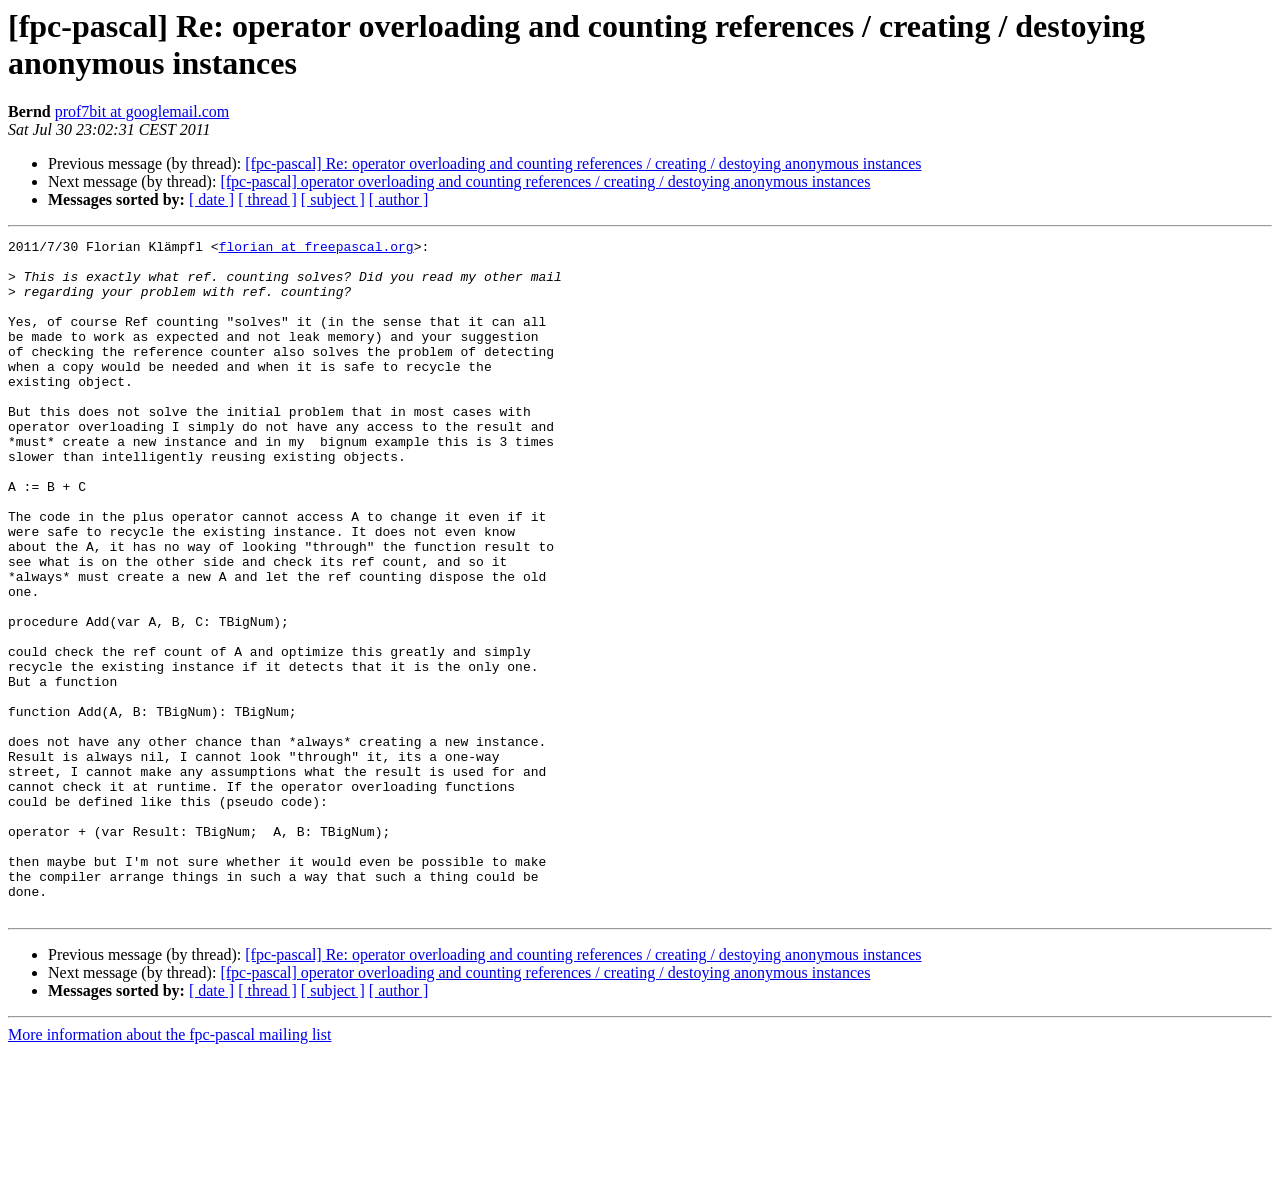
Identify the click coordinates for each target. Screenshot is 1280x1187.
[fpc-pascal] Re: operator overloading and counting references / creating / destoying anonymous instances (583, 163)
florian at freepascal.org (316, 249)
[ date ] (211, 199)
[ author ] (399, 199)
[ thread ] (267, 199)
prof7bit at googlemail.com (142, 111)
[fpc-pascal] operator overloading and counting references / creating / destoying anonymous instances (545, 181)
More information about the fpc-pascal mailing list (169, 1169)
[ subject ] (333, 199)
